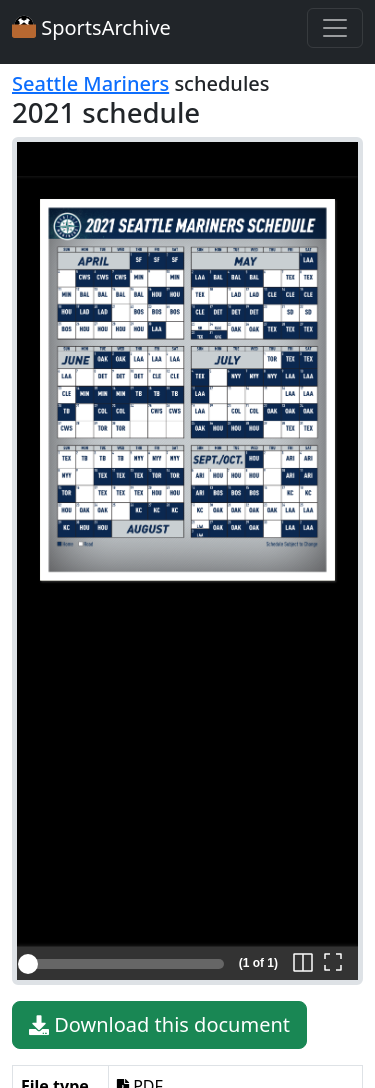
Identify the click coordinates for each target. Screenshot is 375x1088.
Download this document (159, 1025)
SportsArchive (91, 27)
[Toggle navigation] (335, 28)
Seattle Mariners (90, 83)
